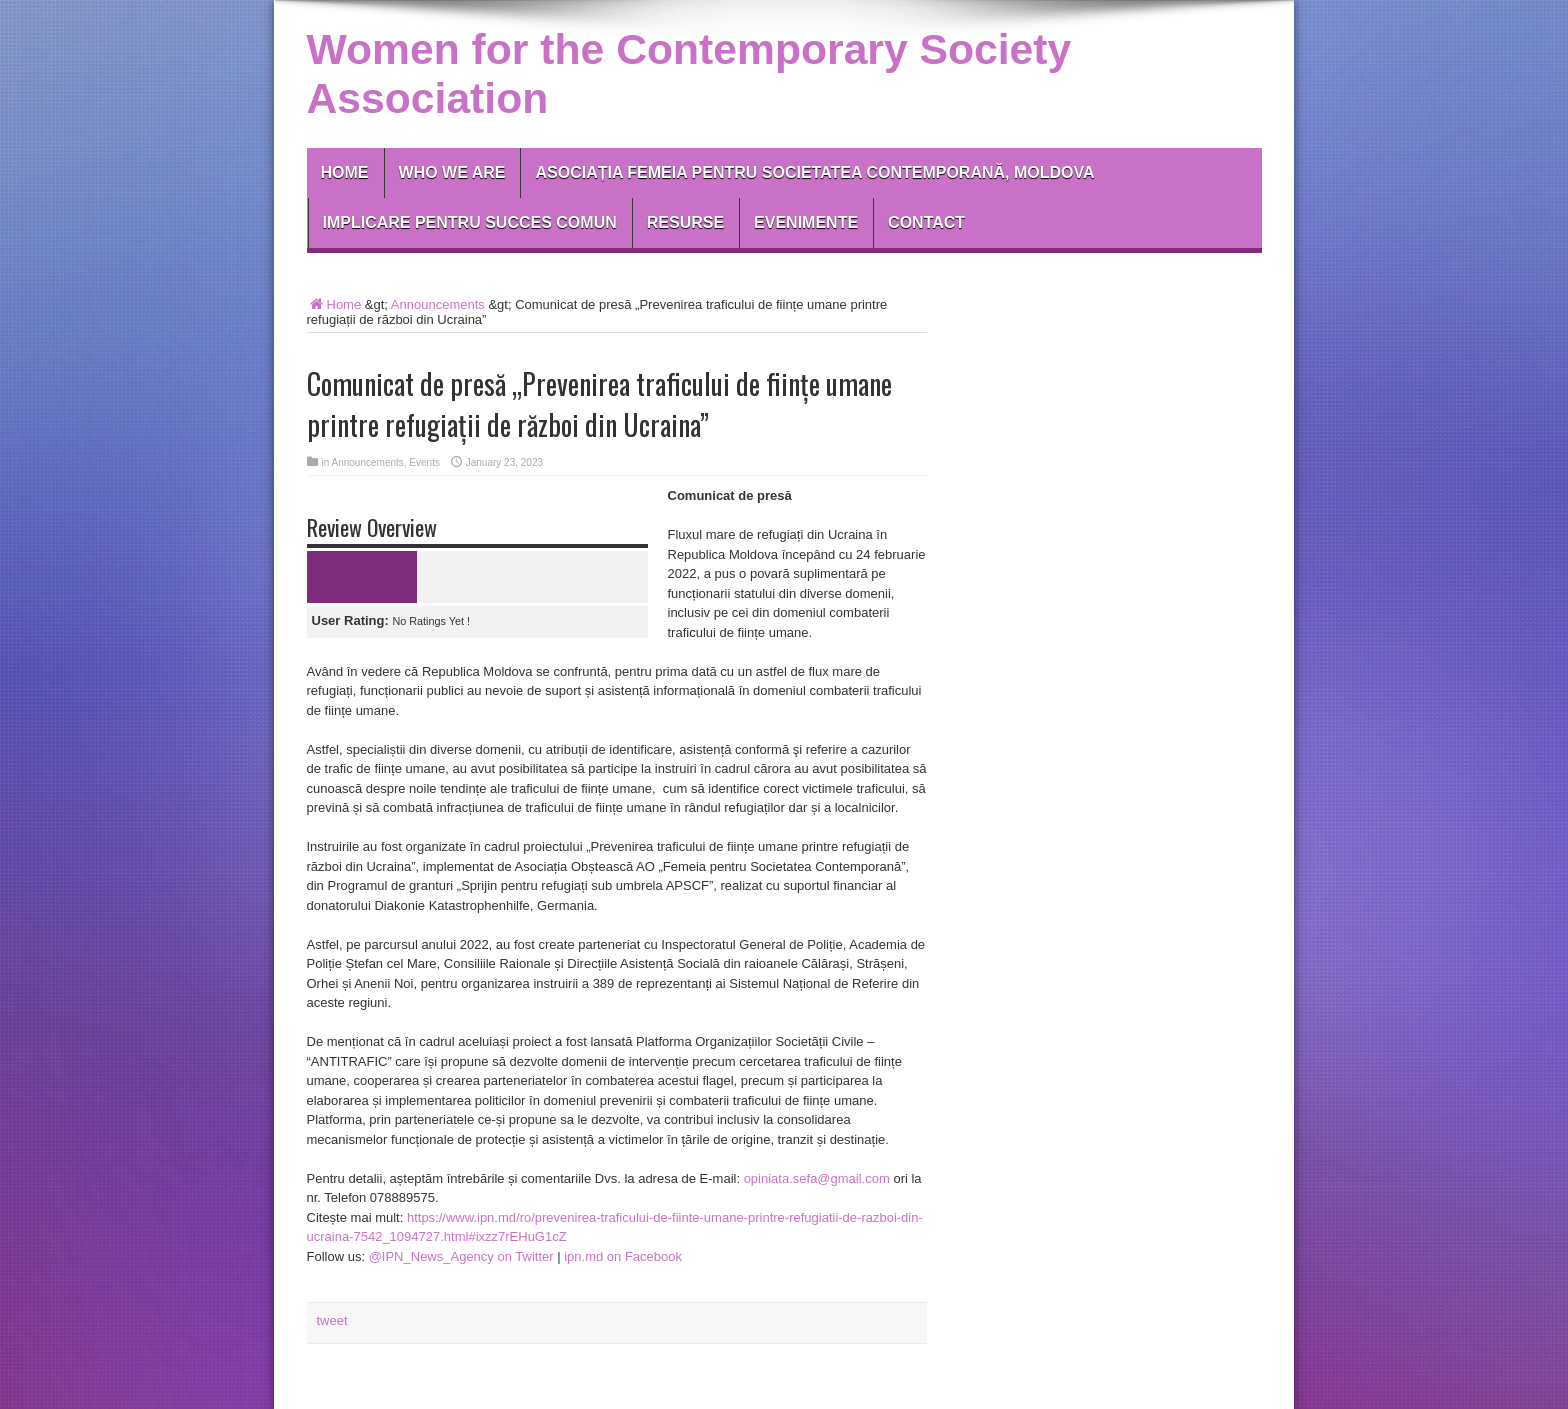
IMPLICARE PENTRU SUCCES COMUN (470, 222)
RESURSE (685, 222)
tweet (332, 1320)
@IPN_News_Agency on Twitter (461, 1256)
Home (345, 172)
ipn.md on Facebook (623, 1256)
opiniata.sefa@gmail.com (817, 1178)
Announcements (438, 304)
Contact (926, 222)
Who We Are (452, 172)
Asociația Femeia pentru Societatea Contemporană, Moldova (814, 172)
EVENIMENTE (806, 222)
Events (424, 462)
